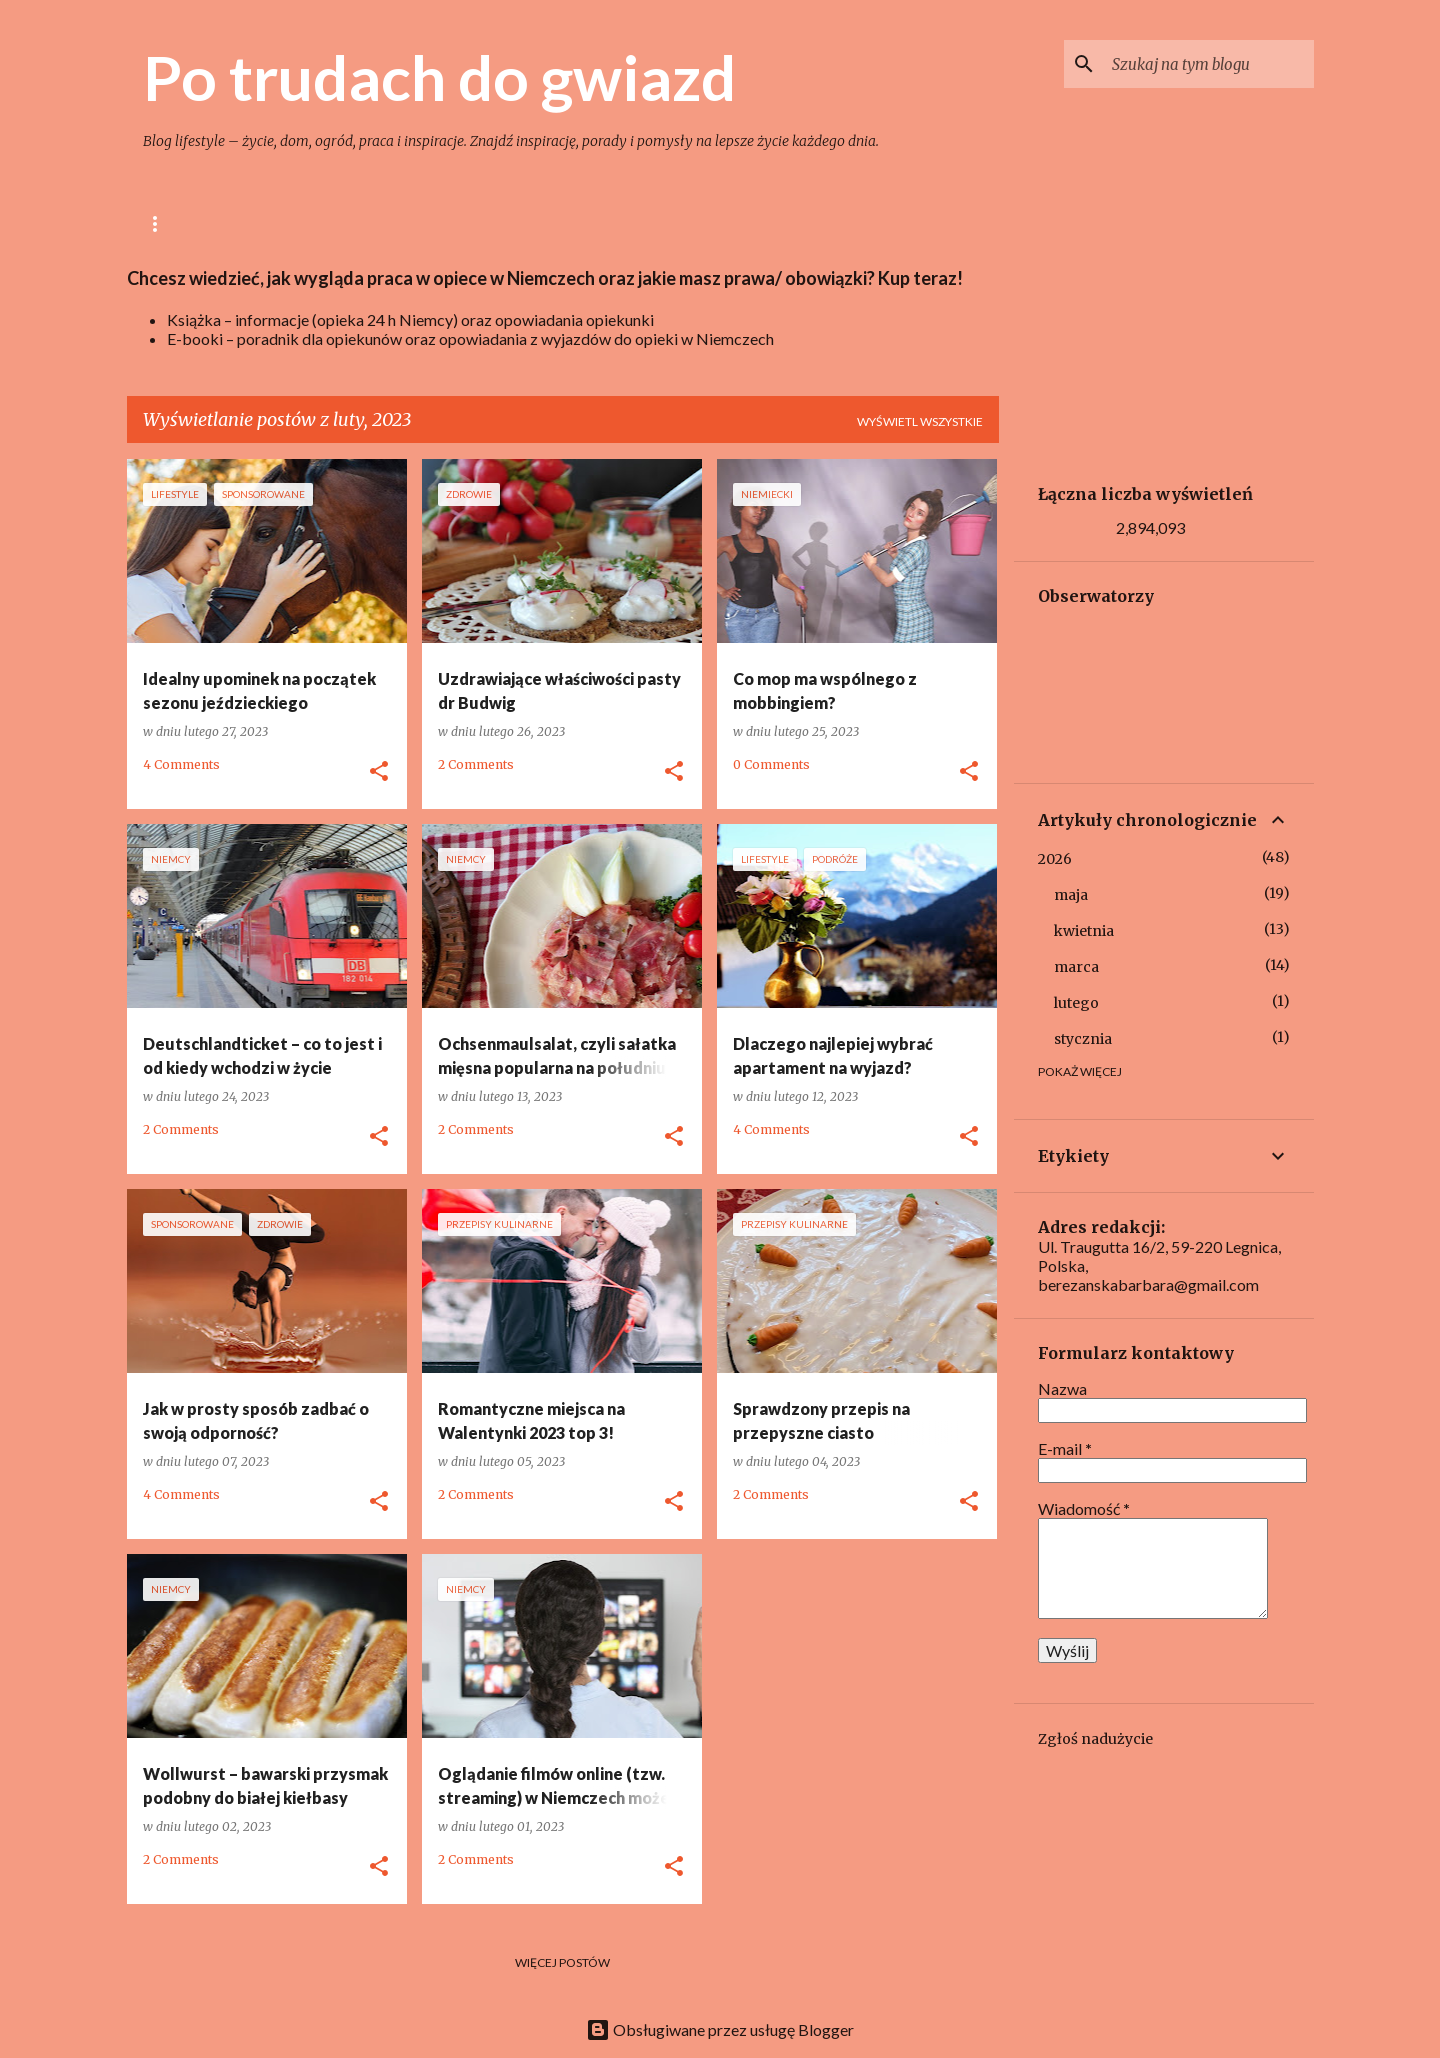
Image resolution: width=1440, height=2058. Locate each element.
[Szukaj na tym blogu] (1209, 64)
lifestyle (274, 223)
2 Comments (476, 764)
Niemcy (839, 223)
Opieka (748, 223)
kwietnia (1084, 931)
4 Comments (181, 764)
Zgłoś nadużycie (1095, 1739)
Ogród (569, 223)
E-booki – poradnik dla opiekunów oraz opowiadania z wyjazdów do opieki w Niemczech (470, 338)
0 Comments (771, 764)
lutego (1076, 1003)
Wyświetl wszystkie (920, 421)
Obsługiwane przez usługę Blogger (720, 2029)
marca (1076, 967)
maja (1071, 895)
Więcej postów (562, 1962)
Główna (171, 223)
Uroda (658, 223)
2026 (1055, 859)
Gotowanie (388, 223)
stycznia (1083, 1039)
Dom (487, 223)
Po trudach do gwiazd (439, 77)
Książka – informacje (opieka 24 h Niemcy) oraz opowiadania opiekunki (410, 319)
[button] (379, 772)
